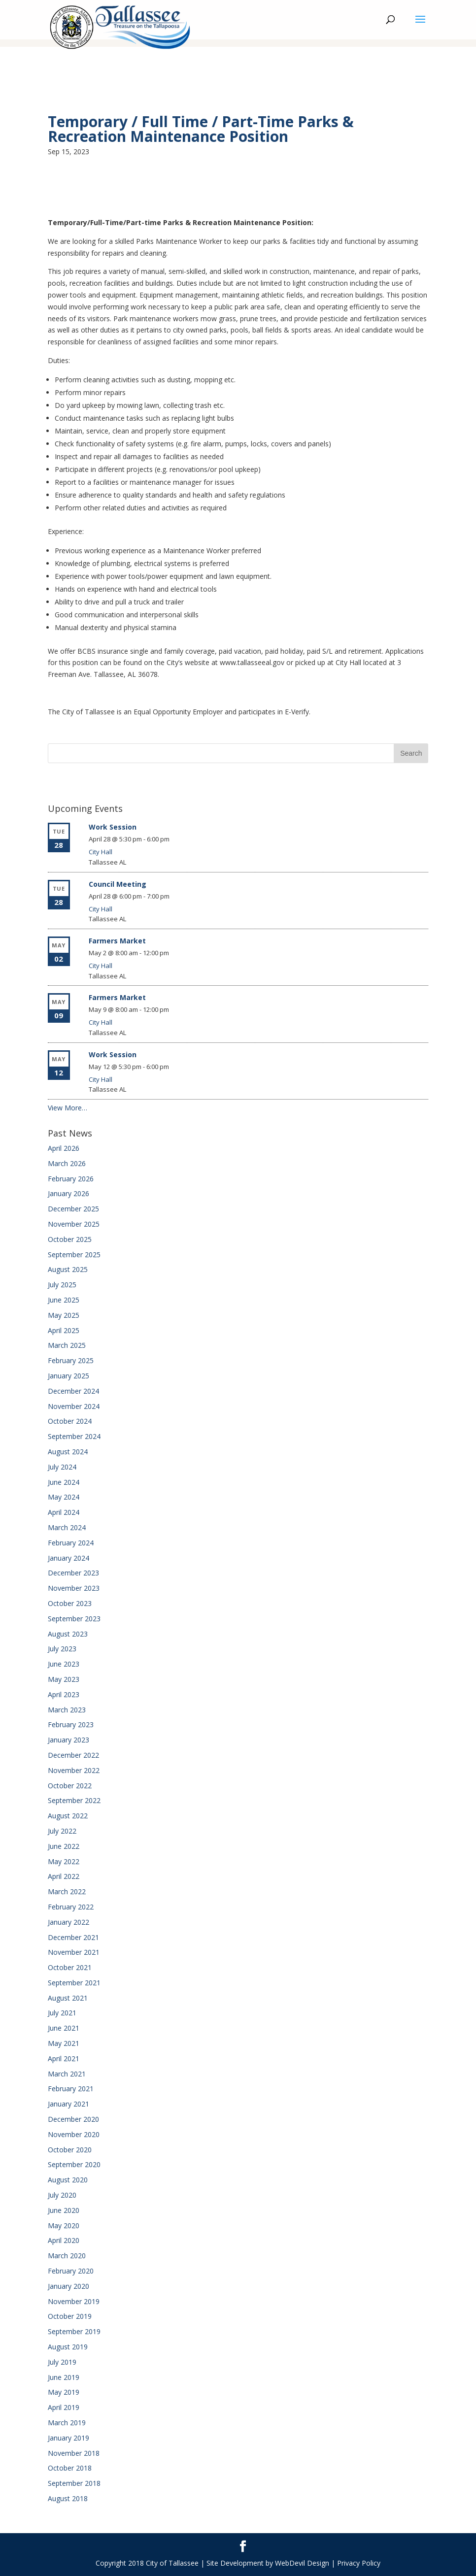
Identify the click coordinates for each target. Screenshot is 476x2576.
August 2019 (68, 2346)
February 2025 (71, 1360)
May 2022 (63, 1861)
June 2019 (63, 2377)
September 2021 (74, 1982)
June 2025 (63, 1300)
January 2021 (68, 2103)
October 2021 (70, 1967)
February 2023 (71, 1724)
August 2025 (68, 1269)
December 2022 (73, 1755)
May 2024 (63, 1497)
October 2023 (70, 1603)
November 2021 (74, 1952)
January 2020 (68, 2286)
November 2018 (74, 2453)
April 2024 (63, 1512)
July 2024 (62, 1467)
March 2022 (67, 1891)
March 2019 (67, 2422)
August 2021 (68, 1998)
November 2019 (74, 2301)
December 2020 (73, 2119)
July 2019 (62, 2362)
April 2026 (63, 1148)
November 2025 (74, 1224)
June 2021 (63, 2028)
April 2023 (63, 1694)
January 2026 (68, 1193)
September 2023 (74, 1618)
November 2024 (74, 1406)
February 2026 (71, 1178)
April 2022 (63, 1876)
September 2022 (74, 1800)
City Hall (100, 851)
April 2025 (63, 1330)
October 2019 (70, 2316)
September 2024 (74, 1436)
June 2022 (63, 1846)
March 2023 (67, 1709)
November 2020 (74, 2134)
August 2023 (68, 1634)
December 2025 (73, 1208)
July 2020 (62, 2195)
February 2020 (71, 2270)
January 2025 (68, 1375)
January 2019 (68, 2437)
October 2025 (70, 1239)
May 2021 (63, 2043)
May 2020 (63, 2225)
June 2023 (63, 1664)
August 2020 (68, 2179)
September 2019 (74, 2331)
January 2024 (68, 1558)
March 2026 (67, 1163)
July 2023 (62, 1648)
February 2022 (71, 1906)
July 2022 (62, 1831)
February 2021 (71, 2088)
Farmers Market (117, 940)
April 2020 (63, 2240)
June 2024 (63, 1482)
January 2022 (68, 1922)
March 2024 (67, 1527)
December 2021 (73, 1937)
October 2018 (70, 2468)
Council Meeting (117, 884)
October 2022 (70, 1785)
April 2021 (63, 2058)
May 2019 (63, 2392)
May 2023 (63, 1679)
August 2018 (68, 2498)
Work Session (112, 827)
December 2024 (73, 1391)
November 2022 (74, 1770)
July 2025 (62, 1284)
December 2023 (73, 1572)
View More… (67, 1107)
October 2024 (70, 1421)
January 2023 (68, 1739)
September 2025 (74, 1254)
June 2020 (63, 2210)
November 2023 (74, 1588)
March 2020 (67, 2255)
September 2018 (74, 2483)
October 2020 (70, 2149)
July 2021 (62, 2012)
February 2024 (71, 1542)
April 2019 (63, 2407)
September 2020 (74, 2164)
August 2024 (68, 1451)
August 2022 (68, 1815)
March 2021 (67, 2073)
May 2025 (63, 1315)
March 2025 (67, 1345)
